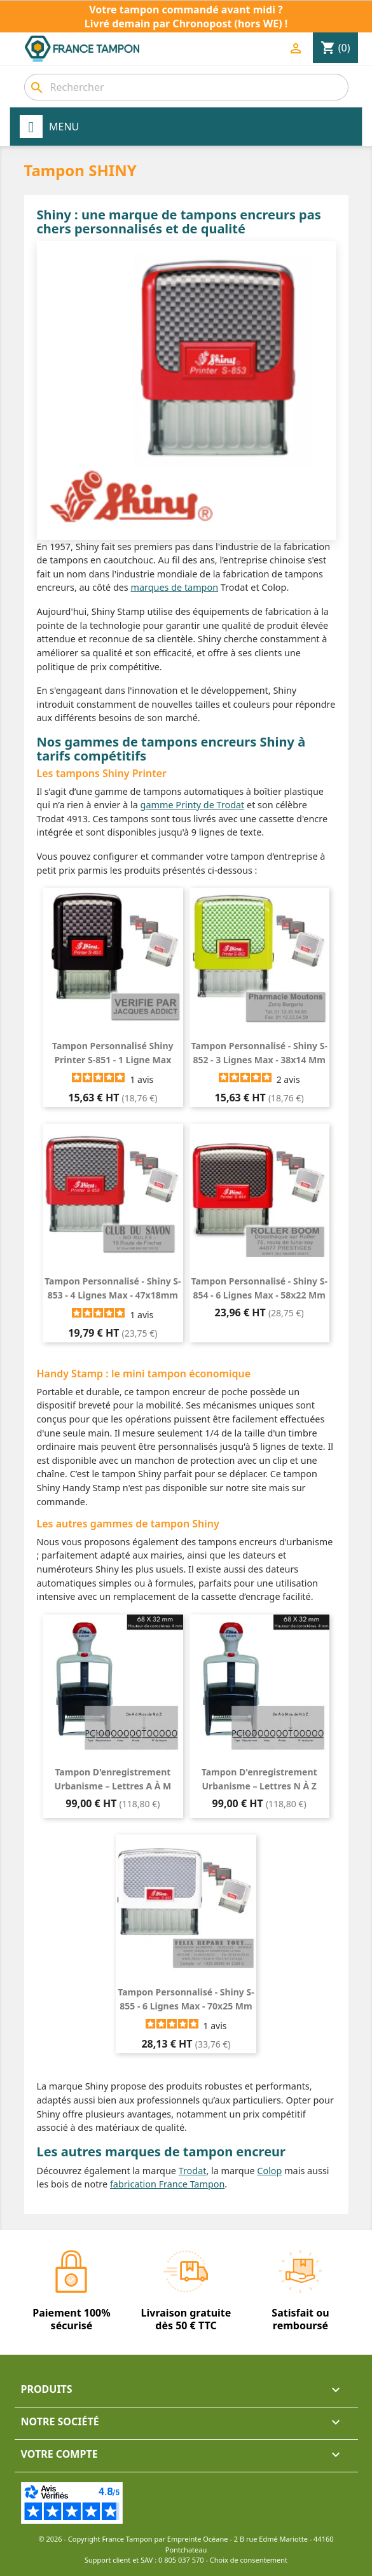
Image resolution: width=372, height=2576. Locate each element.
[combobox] (186, 87)
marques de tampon (175, 587)
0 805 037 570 (181, 2560)
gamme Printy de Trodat (193, 805)
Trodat (193, 2171)
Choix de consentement (248, 2560)
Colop (269, 2171)
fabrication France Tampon (167, 2184)
